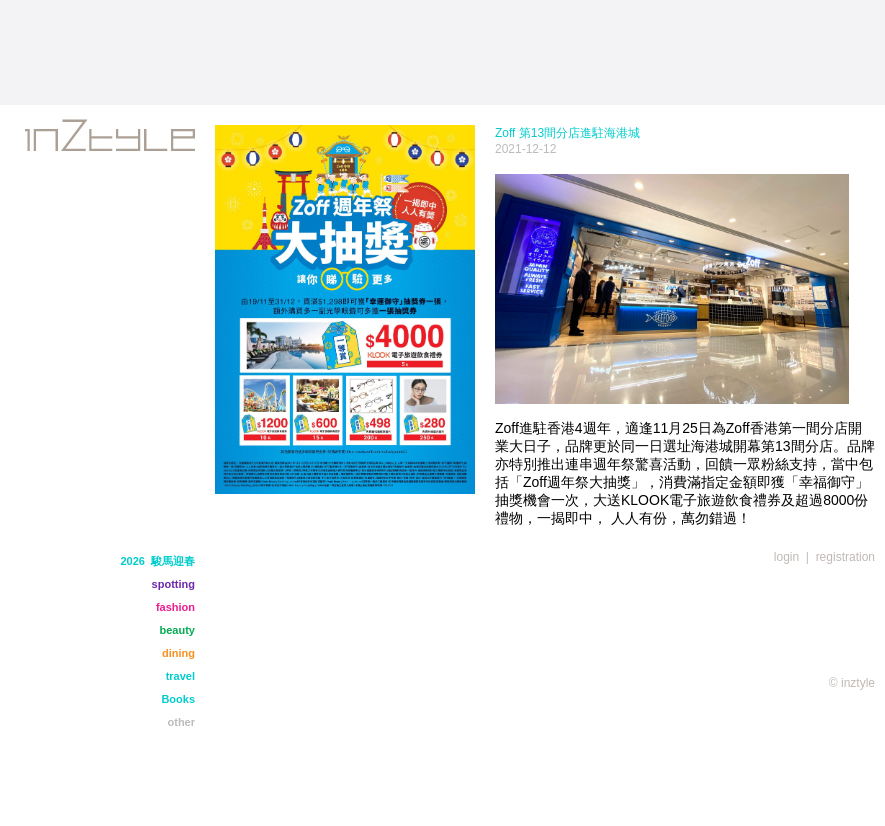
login (786, 557)
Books (178, 699)
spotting (173, 584)
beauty (177, 630)
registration (845, 557)
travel (180, 676)
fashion (175, 607)
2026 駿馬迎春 (157, 561)
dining (178, 653)
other (182, 722)
